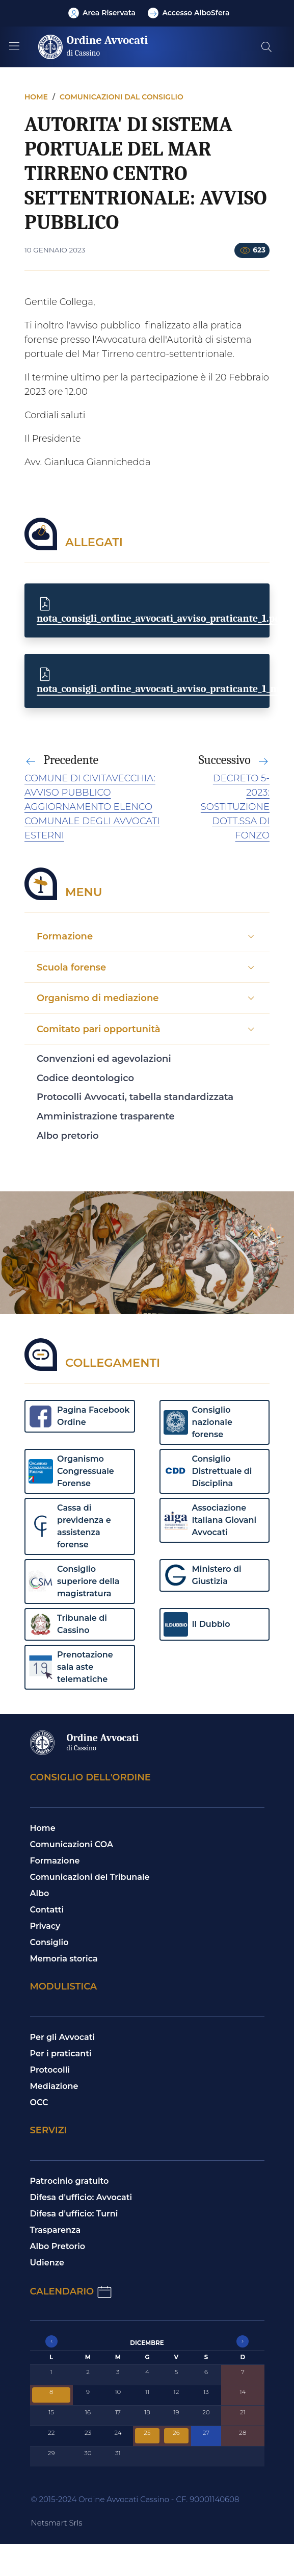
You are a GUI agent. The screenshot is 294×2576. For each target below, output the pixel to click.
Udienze (47, 2262)
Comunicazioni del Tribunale (90, 1877)
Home (36, 96)
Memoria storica (64, 1958)
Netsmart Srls (57, 2523)
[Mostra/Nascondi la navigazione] (14, 46)
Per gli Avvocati (62, 2037)
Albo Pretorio (58, 2246)
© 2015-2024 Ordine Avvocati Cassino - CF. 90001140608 (135, 2499)
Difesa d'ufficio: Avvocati (81, 2197)
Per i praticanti (61, 2053)
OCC (39, 2102)
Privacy (45, 1926)
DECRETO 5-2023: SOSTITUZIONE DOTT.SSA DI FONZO (235, 807)
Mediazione (54, 2086)
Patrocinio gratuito (69, 2181)
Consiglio (49, 1942)
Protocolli (50, 2070)
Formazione (55, 1861)
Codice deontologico (85, 1078)
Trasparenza (55, 2230)
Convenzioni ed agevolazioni (104, 1058)
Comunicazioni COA (72, 1844)
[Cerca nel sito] (266, 47)
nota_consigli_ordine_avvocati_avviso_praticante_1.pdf (160, 618)
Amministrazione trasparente (106, 1116)
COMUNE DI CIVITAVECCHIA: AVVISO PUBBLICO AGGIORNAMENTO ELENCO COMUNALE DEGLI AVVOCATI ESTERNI (92, 807)
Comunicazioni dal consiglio (121, 96)
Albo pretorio (68, 1135)
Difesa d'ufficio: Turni (74, 2213)
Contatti (47, 1910)
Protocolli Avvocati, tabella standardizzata (135, 1097)
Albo (39, 1893)
